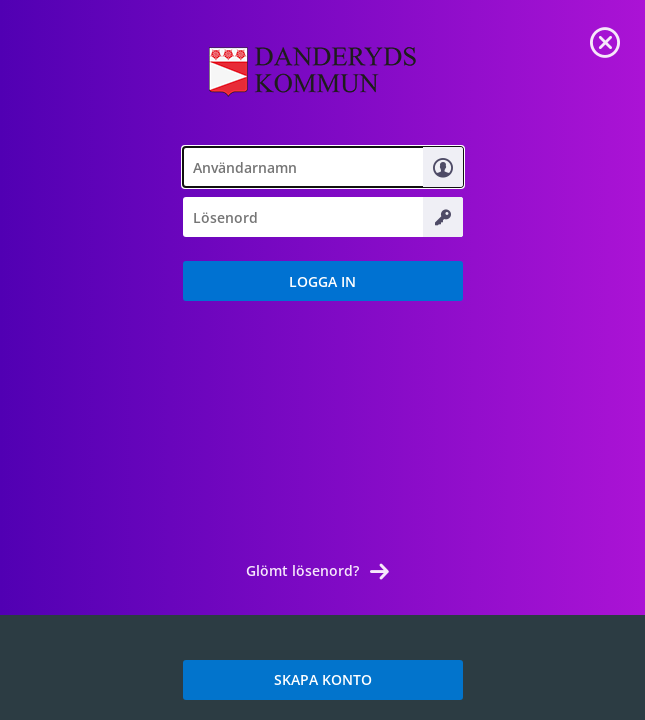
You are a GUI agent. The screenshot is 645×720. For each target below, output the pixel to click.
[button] (323, 281)
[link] (605, 40)
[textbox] (323, 167)
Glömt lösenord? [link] (302, 570)
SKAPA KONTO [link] (323, 679)
